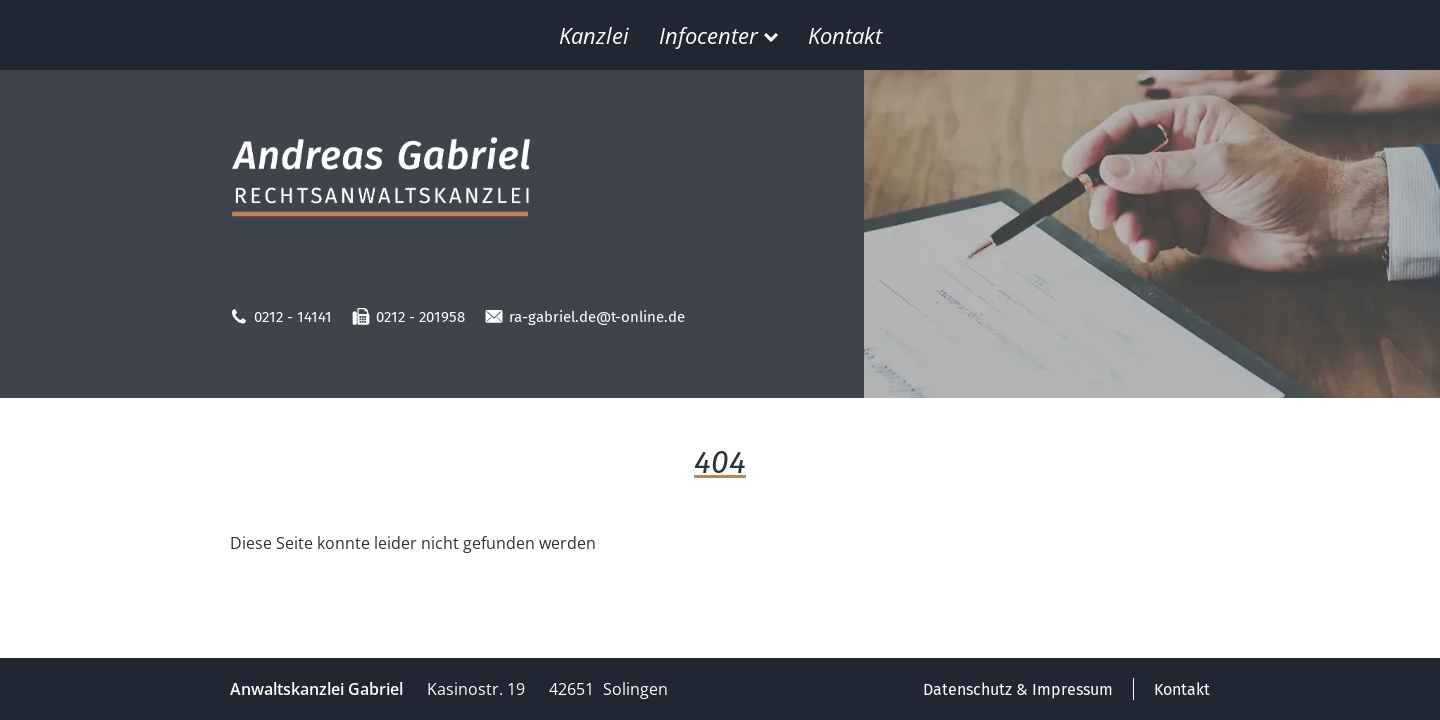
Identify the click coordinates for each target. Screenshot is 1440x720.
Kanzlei (594, 35)
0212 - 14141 (281, 317)
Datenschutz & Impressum (1018, 689)
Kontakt (845, 35)
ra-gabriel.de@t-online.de (585, 317)
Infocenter (718, 35)
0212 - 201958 (408, 317)
